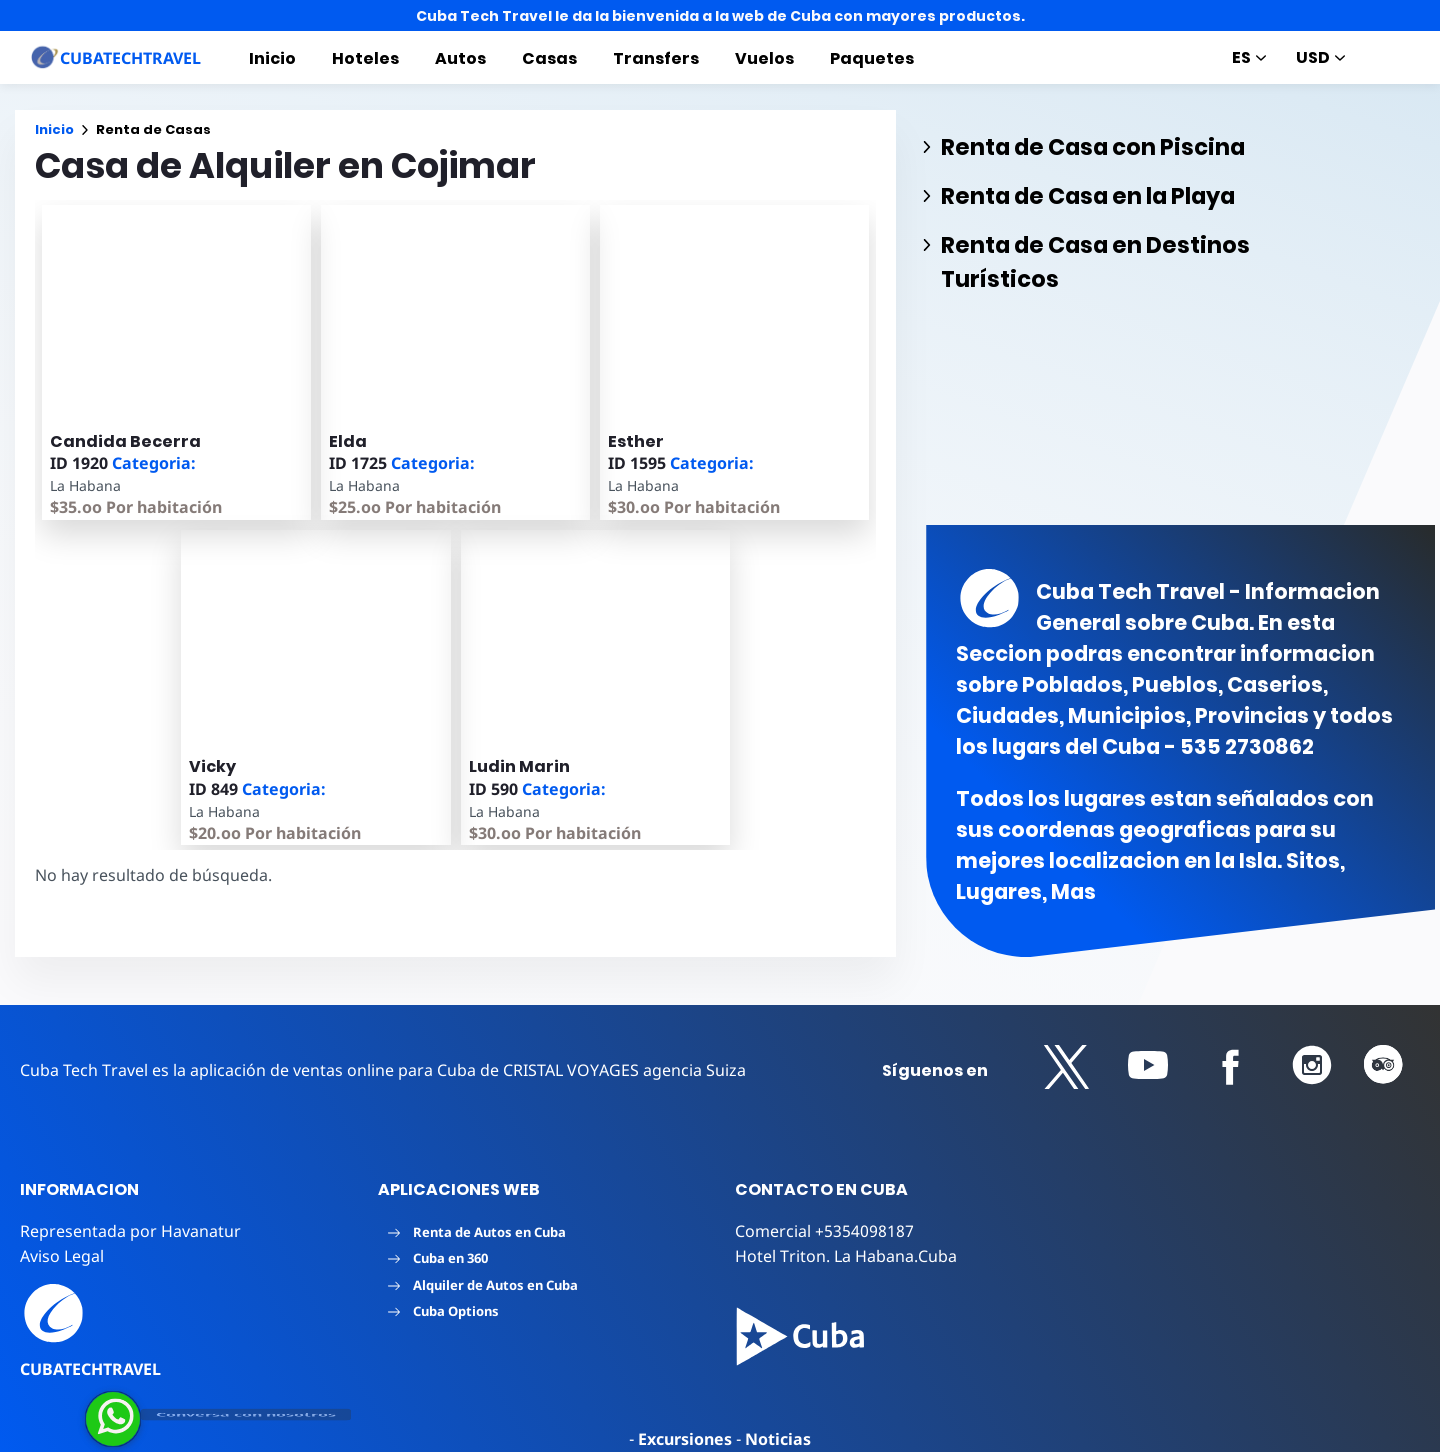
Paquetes (872, 58)
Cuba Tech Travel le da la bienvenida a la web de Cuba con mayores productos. (720, 16)
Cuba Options (443, 1311)
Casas (549, 58)
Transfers (656, 58)
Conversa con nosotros (246, 1414)
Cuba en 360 (438, 1258)
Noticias (778, 1439)
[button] (1066, 1067)
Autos (460, 58)
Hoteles (365, 58)
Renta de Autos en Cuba (477, 1232)
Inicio (272, 58)
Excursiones (685, 1439)
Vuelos (764, 58)
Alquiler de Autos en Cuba (483, 1285)
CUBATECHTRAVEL (90, 1369)
